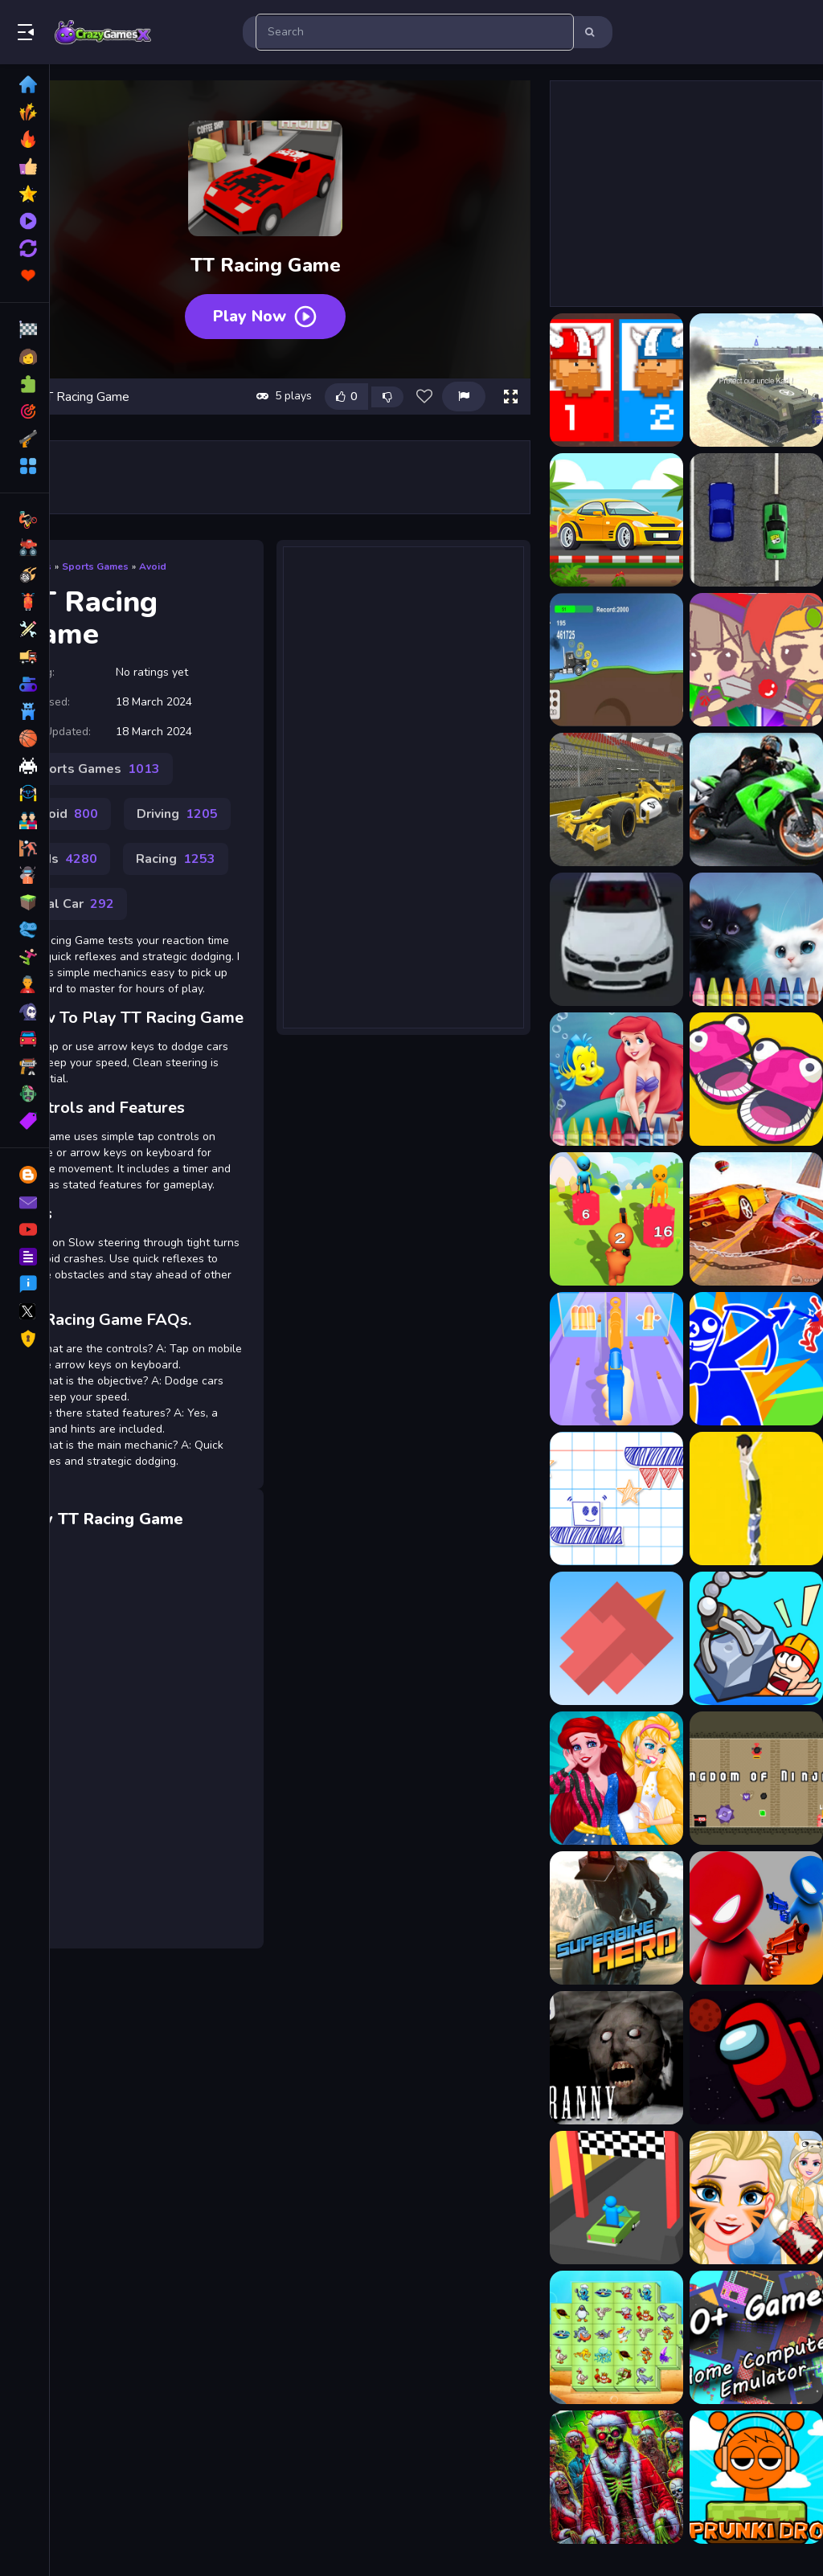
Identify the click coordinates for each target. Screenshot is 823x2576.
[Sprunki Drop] (756, 2477)
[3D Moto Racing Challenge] (756, 799)
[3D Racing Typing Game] (616, 939)
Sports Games (95, 566)
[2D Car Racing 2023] (756, 520)
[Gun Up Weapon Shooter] (616, 1358)
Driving (177, 814)
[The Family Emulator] (756, 2337)
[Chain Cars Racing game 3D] (756, 1219)
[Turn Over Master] (616, 2197)
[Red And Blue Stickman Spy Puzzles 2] (756, 1358)
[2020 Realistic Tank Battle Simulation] (756, 380)
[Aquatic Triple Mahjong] (616, 2337)
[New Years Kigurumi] (756, 2197)
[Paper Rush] (616, 1498)
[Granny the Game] (616, 2057)
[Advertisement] (403, 777)
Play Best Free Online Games (103, 32)
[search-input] (415, 32)
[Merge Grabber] (616, 1219)
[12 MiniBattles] (616, 380)
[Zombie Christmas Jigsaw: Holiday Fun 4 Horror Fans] (616, 2477)
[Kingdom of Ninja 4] (756, 1778)
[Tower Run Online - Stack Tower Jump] (756, 1498)
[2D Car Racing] (616, 520)
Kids (64, 859)
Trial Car (73, 904)
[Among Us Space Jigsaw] (756, 2057)
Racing (175, 859)
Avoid (152, 566)
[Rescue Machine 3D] (756, 1638)
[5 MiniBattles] (756, 1079)
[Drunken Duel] (756, 1918)
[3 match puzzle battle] (756, 659)
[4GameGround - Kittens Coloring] (756, 939)
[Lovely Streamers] (616, 1778)
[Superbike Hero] (616, 1918)
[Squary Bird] (616, 1638)
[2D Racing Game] (616, 659)
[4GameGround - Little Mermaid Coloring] (616, 1079)
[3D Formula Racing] (616, 799)
